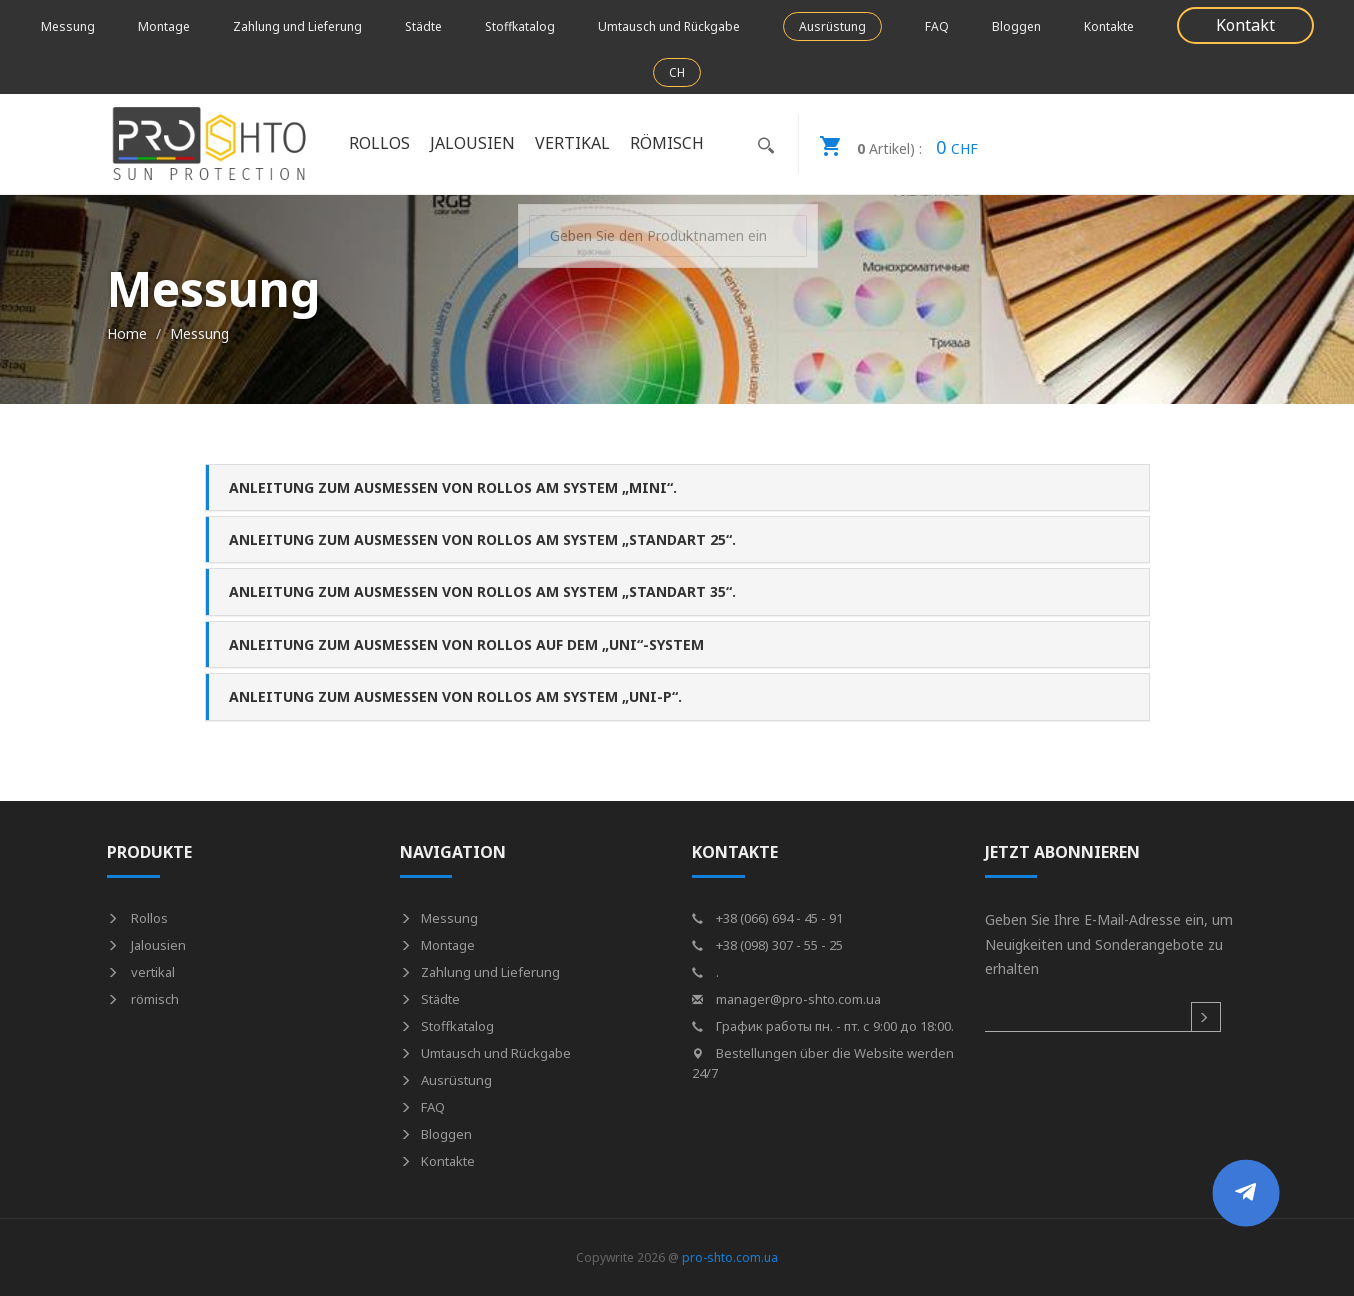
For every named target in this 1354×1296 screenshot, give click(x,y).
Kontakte (1109, 26)
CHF (888, 144)
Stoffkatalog (520, 26)
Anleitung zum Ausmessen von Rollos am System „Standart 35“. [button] (482, 591)
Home (127, 333)
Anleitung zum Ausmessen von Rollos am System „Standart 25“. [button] (482, 539)
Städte (423, 26)
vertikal (572, 143)
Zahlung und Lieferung (297, 26)
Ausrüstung (832, 26)
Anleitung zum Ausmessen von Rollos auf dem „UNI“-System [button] (466, 644)
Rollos (379, 143)
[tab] (677, 487)
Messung (68, 26)
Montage (164, 26)
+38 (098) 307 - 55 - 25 (767, 945)
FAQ (937, 26)
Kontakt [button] (1245, 25)
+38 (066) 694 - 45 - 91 (767, 918)
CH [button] (677, 72)
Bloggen (1016, 26)
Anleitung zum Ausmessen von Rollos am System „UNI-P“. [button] (455, 696)
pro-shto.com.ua (730, 1257)
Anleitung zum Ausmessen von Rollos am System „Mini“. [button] (453, 487)
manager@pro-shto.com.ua (786, 999)
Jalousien (472, 143)
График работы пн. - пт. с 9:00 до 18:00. (823, 1026)
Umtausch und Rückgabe (669, 26)
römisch (667, 143)
